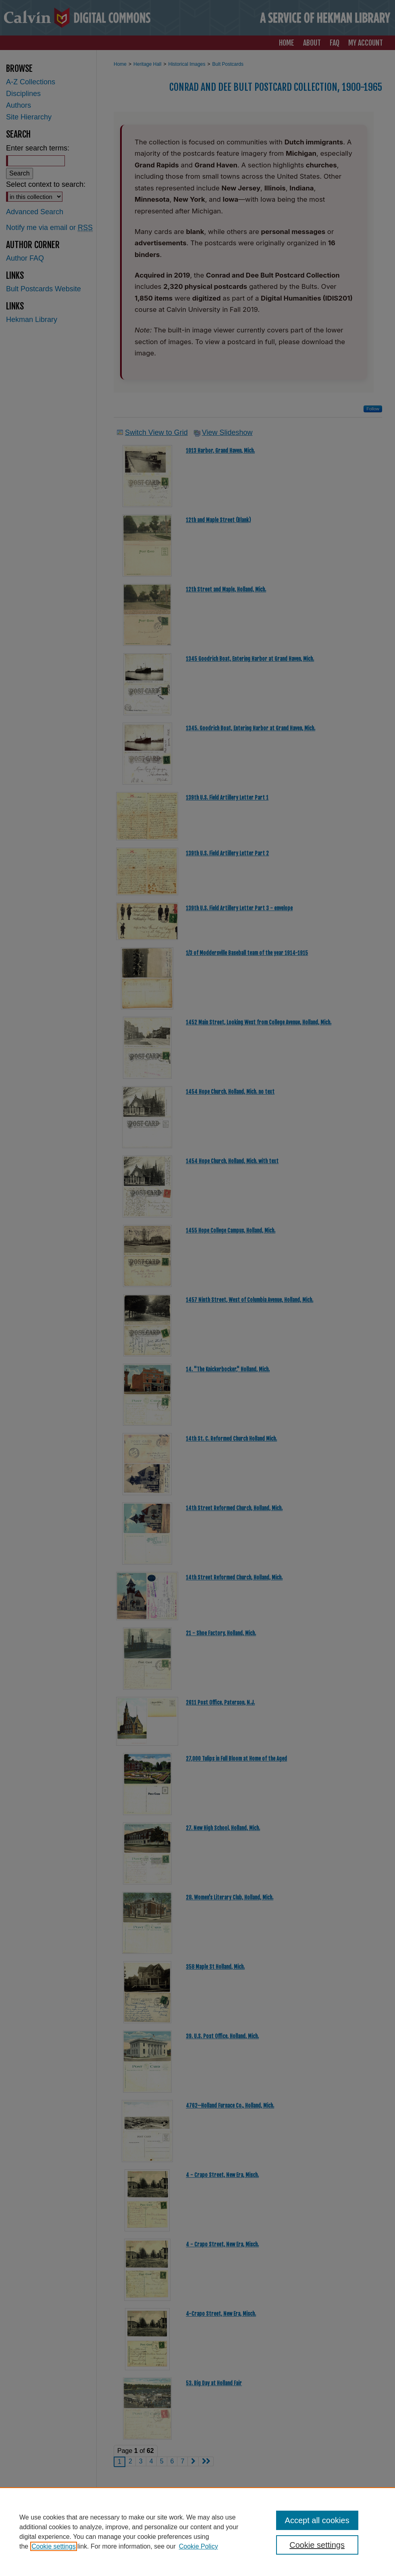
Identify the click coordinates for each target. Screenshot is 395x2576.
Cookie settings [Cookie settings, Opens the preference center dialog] (317, 2544)
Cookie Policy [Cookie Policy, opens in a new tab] (198, 2546)
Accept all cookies (317, 2520)
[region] (197, 2531)
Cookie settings (53, 2546)
